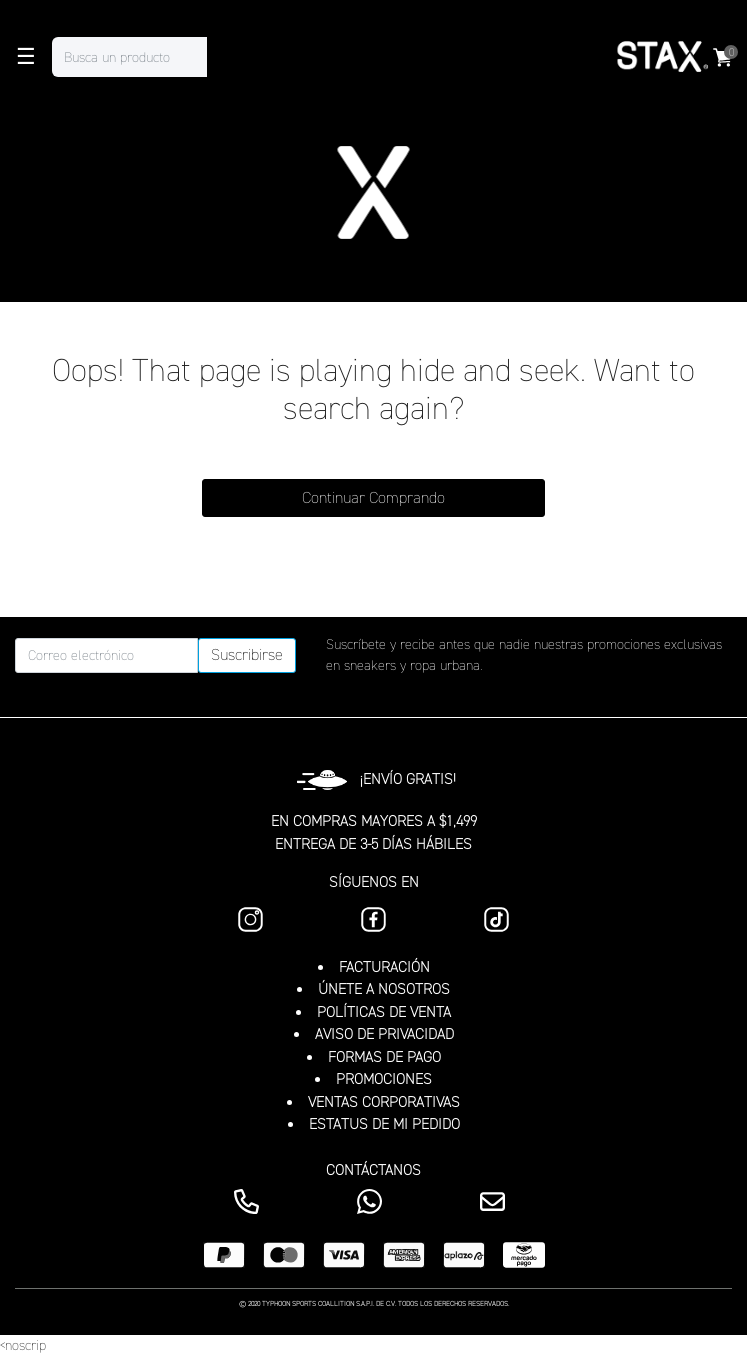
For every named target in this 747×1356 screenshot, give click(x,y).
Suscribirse (247, 654)
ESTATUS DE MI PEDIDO (384, 1124)
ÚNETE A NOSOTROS (384, 989)
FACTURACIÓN (384, 967)
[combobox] (149, 57)
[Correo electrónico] (106, 655)
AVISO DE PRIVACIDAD (384, 1034)
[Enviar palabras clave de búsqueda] (227, 57)
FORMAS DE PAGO (384, 1057)
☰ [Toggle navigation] (26, 57)
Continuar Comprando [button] (373, 497)
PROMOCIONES (384, 1079)
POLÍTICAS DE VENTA (384, 1012)
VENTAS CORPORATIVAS (384, 1102)
